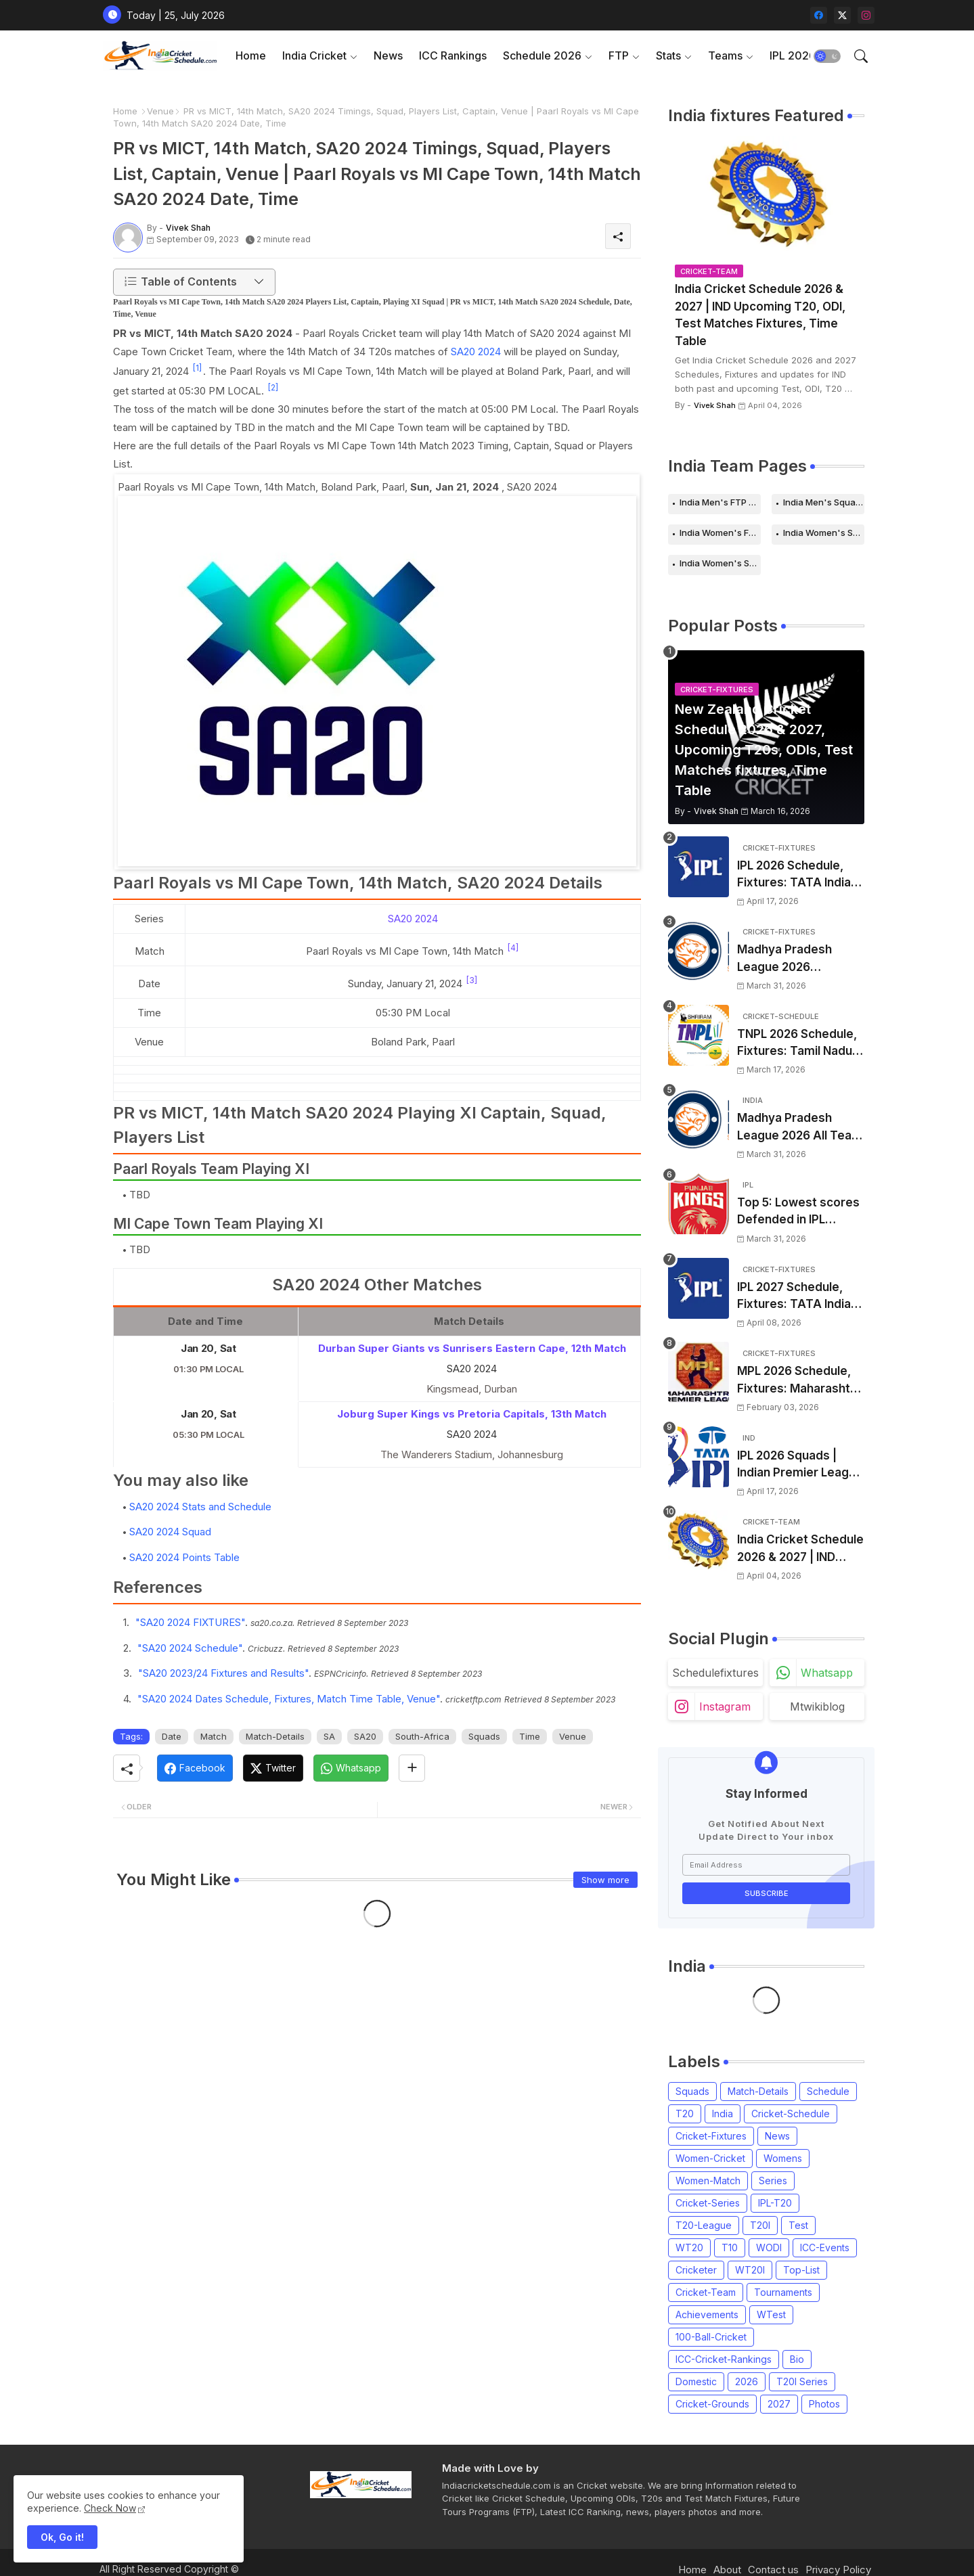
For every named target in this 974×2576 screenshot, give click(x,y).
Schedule (828, 2091)
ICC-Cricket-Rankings (724, 2359)
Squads (484, 1736)
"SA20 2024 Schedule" (189, 1648)
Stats (668, 55)
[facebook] (818, 15)
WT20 (689, 2247)
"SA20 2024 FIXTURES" (190, 1622)
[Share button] (412, 1768)
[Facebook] (195, 1768)
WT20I (750, 2270)
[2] (273, 387)
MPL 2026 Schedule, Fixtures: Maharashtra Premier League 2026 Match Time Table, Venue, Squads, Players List (799, 1380)
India (722, 2113)
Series (773, 2180)
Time (529, 1736)
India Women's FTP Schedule (720, 532)
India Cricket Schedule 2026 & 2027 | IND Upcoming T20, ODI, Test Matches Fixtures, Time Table (760, 315)
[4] (513, 948)
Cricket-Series (708, 2203)
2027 (779, 2404)
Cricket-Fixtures (711, 2136)
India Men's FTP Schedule (720, 502)
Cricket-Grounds (712, 2404)
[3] (471, 980)
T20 (685, 2113)
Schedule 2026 (542, 55)
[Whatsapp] (351, 1768)
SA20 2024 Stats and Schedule (200, 1506)
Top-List (801, 2270)
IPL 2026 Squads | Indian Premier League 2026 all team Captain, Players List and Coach (800, 1465)
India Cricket (314, 55)
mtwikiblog (817, 1706)
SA (329, 1736)
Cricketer (696, 2270)
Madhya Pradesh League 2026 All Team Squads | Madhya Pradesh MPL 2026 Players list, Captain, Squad (799, 1127)
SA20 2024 (476, 351)
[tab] (250, 55)
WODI (769, 2247)
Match (213, 1736)
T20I (760, 2225)
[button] (827, 56)
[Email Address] (766, 1865)
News (388, 55)
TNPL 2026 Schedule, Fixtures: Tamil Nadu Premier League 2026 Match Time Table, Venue (797, 1043)
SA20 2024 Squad (170, 1531)
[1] (197, 368)
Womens (782, 2158)
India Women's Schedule (823, 532)
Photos (824, 2404)
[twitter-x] (842, 15)
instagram (725, 1706)
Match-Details (275, 1736)
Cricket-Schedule (790, 2113)
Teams (725, 55)
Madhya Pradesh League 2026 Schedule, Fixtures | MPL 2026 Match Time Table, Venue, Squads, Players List (800, 959)
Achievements (707, 2314)
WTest (771, 2314)
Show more (605, 1879)
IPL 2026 (793, 55)
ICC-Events (824, 2247)
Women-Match (708, 2180)
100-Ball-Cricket (711, 2337)
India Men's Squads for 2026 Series (823, 502)
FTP (618, 55)
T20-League (704, 2225)
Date (171, 1736)
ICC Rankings (453, 55)
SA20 (365, 1736)
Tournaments (783, 2292)
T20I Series (802, 2381)
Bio (797, 2359)
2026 (746, 2381)
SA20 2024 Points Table (184, 1557)
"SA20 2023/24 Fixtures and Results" (223, 1673)
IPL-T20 (775, 2203)
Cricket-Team (706, 2292)
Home (251, 55)
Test (798, 2225)
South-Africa (422, 1736)
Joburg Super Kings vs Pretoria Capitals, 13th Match (471, 1413)
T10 (730, 2247)
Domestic (696, 2381)
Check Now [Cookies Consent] (110, 2508)
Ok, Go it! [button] (62, 2537)
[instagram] (866, 15)
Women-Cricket (710, 2158)
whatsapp (827, 1672)
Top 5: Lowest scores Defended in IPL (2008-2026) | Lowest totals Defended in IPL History (799, 1212)
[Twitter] (273, 1768)
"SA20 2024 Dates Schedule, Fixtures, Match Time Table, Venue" (288, 1698)
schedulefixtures (715, 1672)
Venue (160, 111)
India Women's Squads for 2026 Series (720, 563)
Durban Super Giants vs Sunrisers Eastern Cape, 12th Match (472, 1348)
